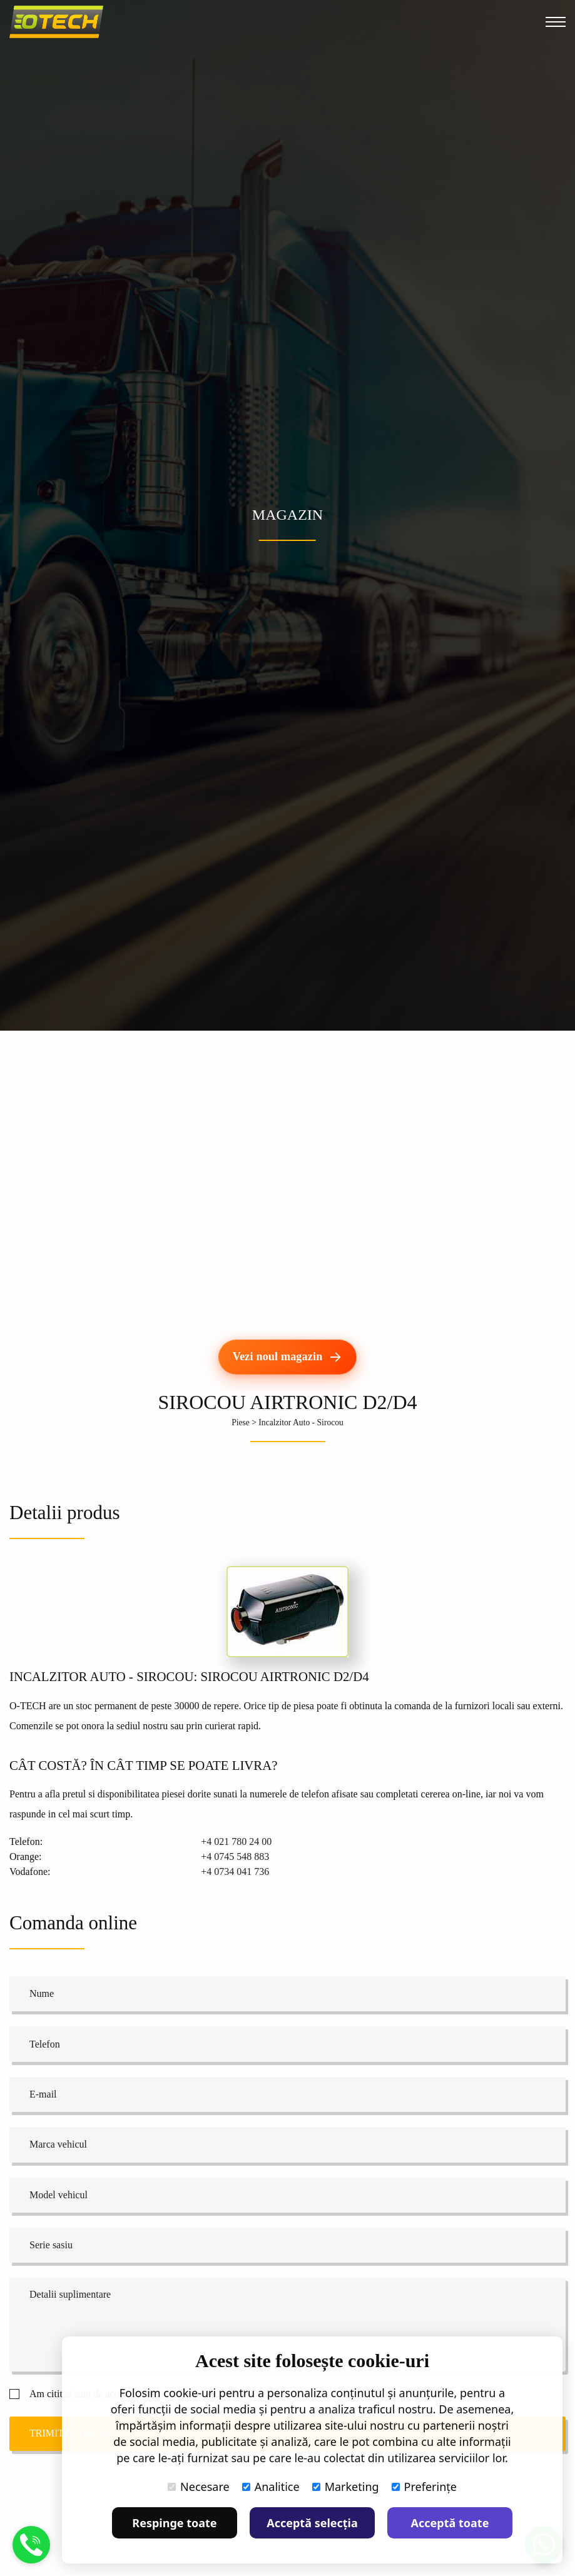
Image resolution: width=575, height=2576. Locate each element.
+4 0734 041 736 (235, 1871)
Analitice (271, 2486)
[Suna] (31, 2552)
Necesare (199, 2486)
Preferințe (424, 2486)
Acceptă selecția (312, 2522)
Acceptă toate (450, 2522)
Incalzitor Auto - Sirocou (300, 1422)
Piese (241, 1422)
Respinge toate (174, 2522)
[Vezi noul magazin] (287, 1357)
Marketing (345, 2486)
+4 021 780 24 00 (236, 1841)
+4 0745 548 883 (235, 1856)
